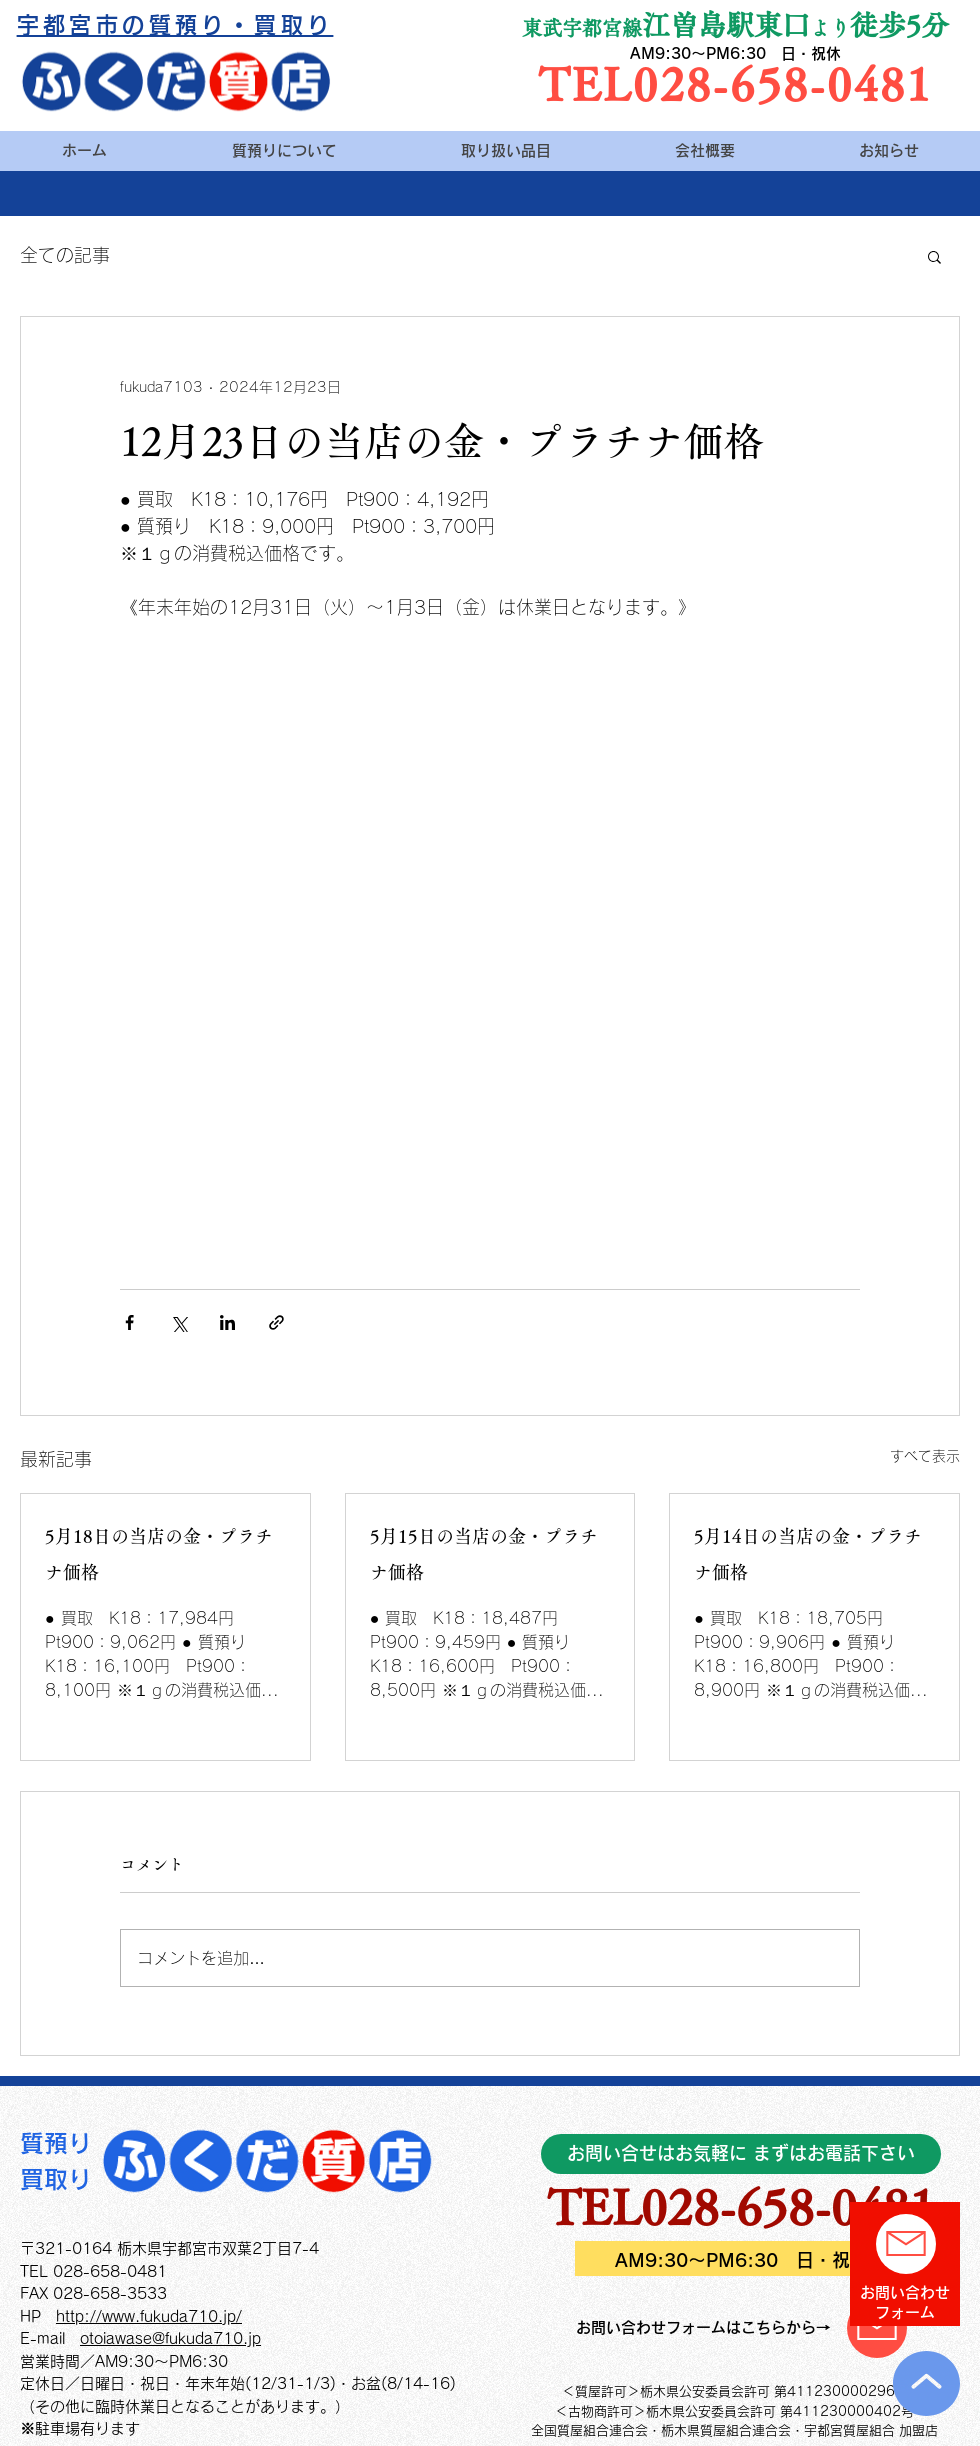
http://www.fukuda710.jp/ (149, 2316)
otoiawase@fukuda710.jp (170, 2338)
